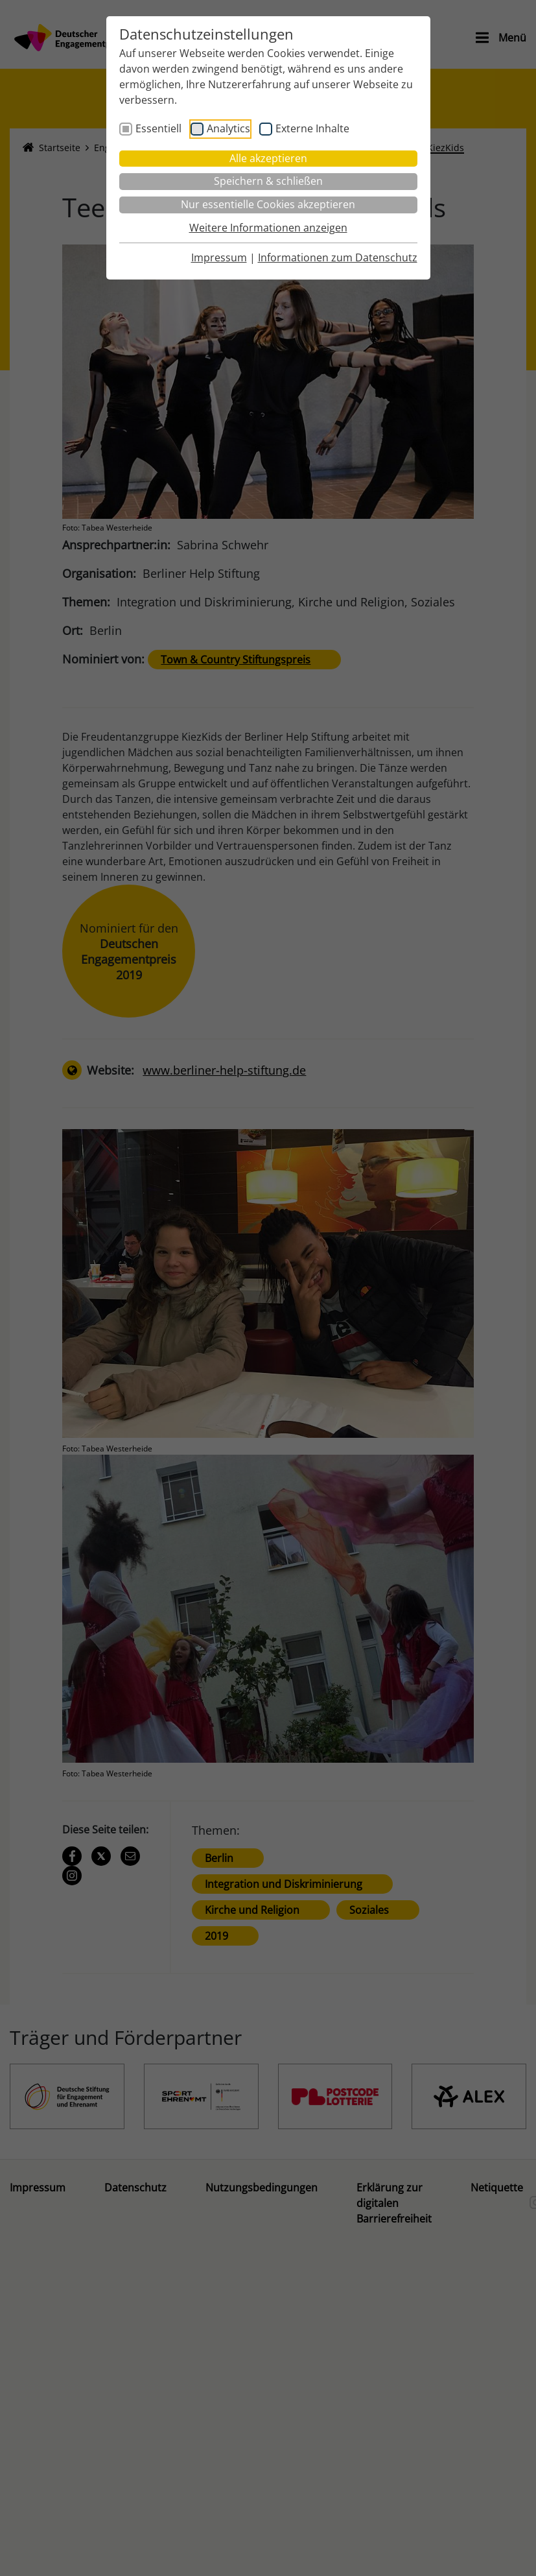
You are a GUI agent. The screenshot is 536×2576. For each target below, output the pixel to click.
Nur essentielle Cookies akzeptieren (268, 204)
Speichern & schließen (268, 181)
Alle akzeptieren (268, 158)
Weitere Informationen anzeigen (268, 228)
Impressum (219, 257)
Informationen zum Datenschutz (337, 257)
